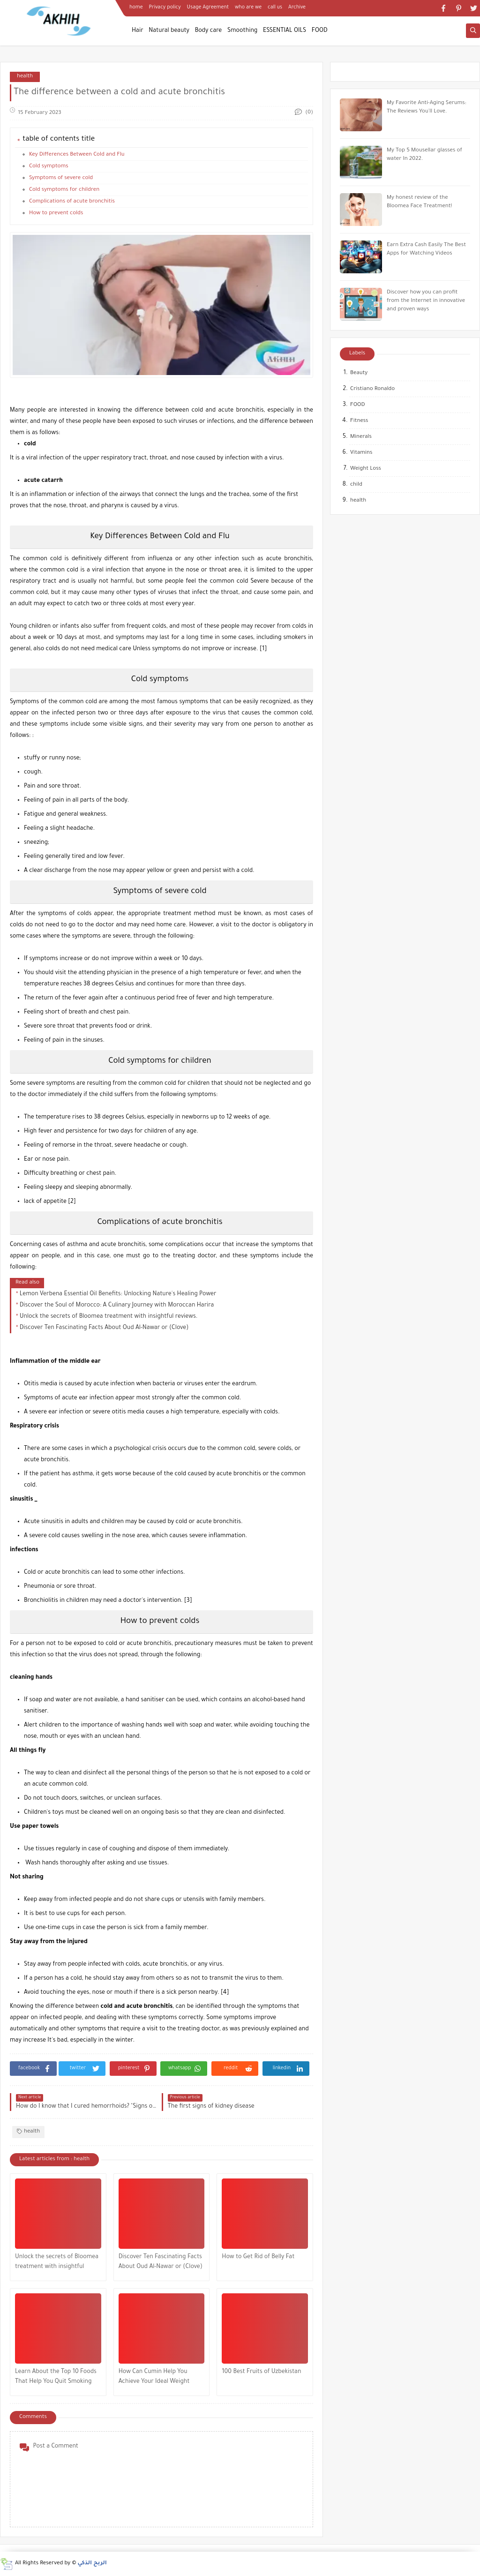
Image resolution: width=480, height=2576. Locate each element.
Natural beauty (169, 31)
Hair (137, 31)
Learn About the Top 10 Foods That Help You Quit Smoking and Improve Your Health (56, 2378)
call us (275, 7)
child (356, 485)
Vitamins (361, 453)
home (136, 7)
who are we (248, 7)
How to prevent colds (56, 213)
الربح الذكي (92, 2564)
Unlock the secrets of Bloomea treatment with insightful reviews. (109, 1317)
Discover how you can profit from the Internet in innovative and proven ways (426, 301)
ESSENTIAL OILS (284, 31)
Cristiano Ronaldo (372, 389)
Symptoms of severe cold (61, 178)
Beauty (359, 373)
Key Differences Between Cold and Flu (77, 155)
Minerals (361, 437)
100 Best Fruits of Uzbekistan (261, 2372)
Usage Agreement (208, 7)
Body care (208, 31)
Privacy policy (165, 7)
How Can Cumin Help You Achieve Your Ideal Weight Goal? (154, 2378)
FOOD (320, 31)
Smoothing (242, 31)
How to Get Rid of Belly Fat (258, 2257)
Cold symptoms (48, 167)
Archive (297, 7)
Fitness (359, 421)
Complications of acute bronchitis (72, 202)
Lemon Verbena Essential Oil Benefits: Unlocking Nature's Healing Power (118, 1294)
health (25, 77)
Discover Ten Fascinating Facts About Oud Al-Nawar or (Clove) (104, 1328)
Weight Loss (365, 469)
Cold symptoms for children (64, 190)
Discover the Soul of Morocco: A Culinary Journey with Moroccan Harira (117, 1305)
